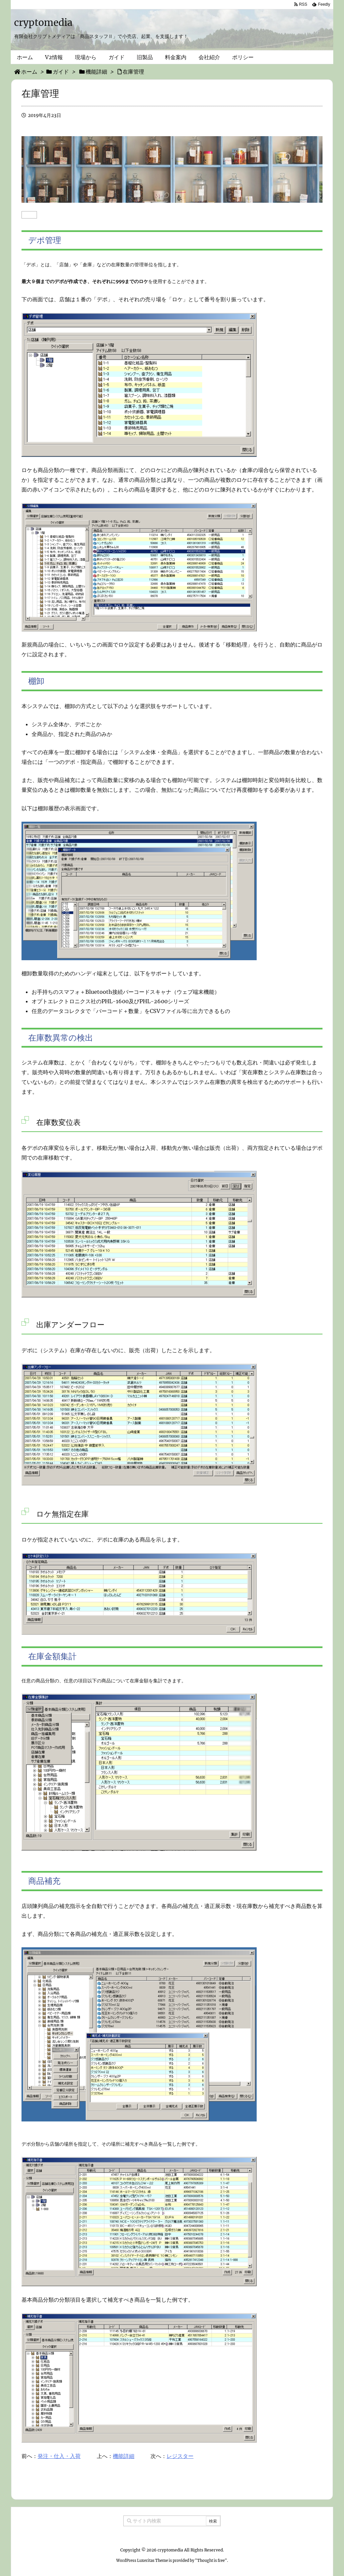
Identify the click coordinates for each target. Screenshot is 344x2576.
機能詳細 (123, 2456)
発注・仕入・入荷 (59, 2456)
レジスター (180, 2456)
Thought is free (211, 2560)
